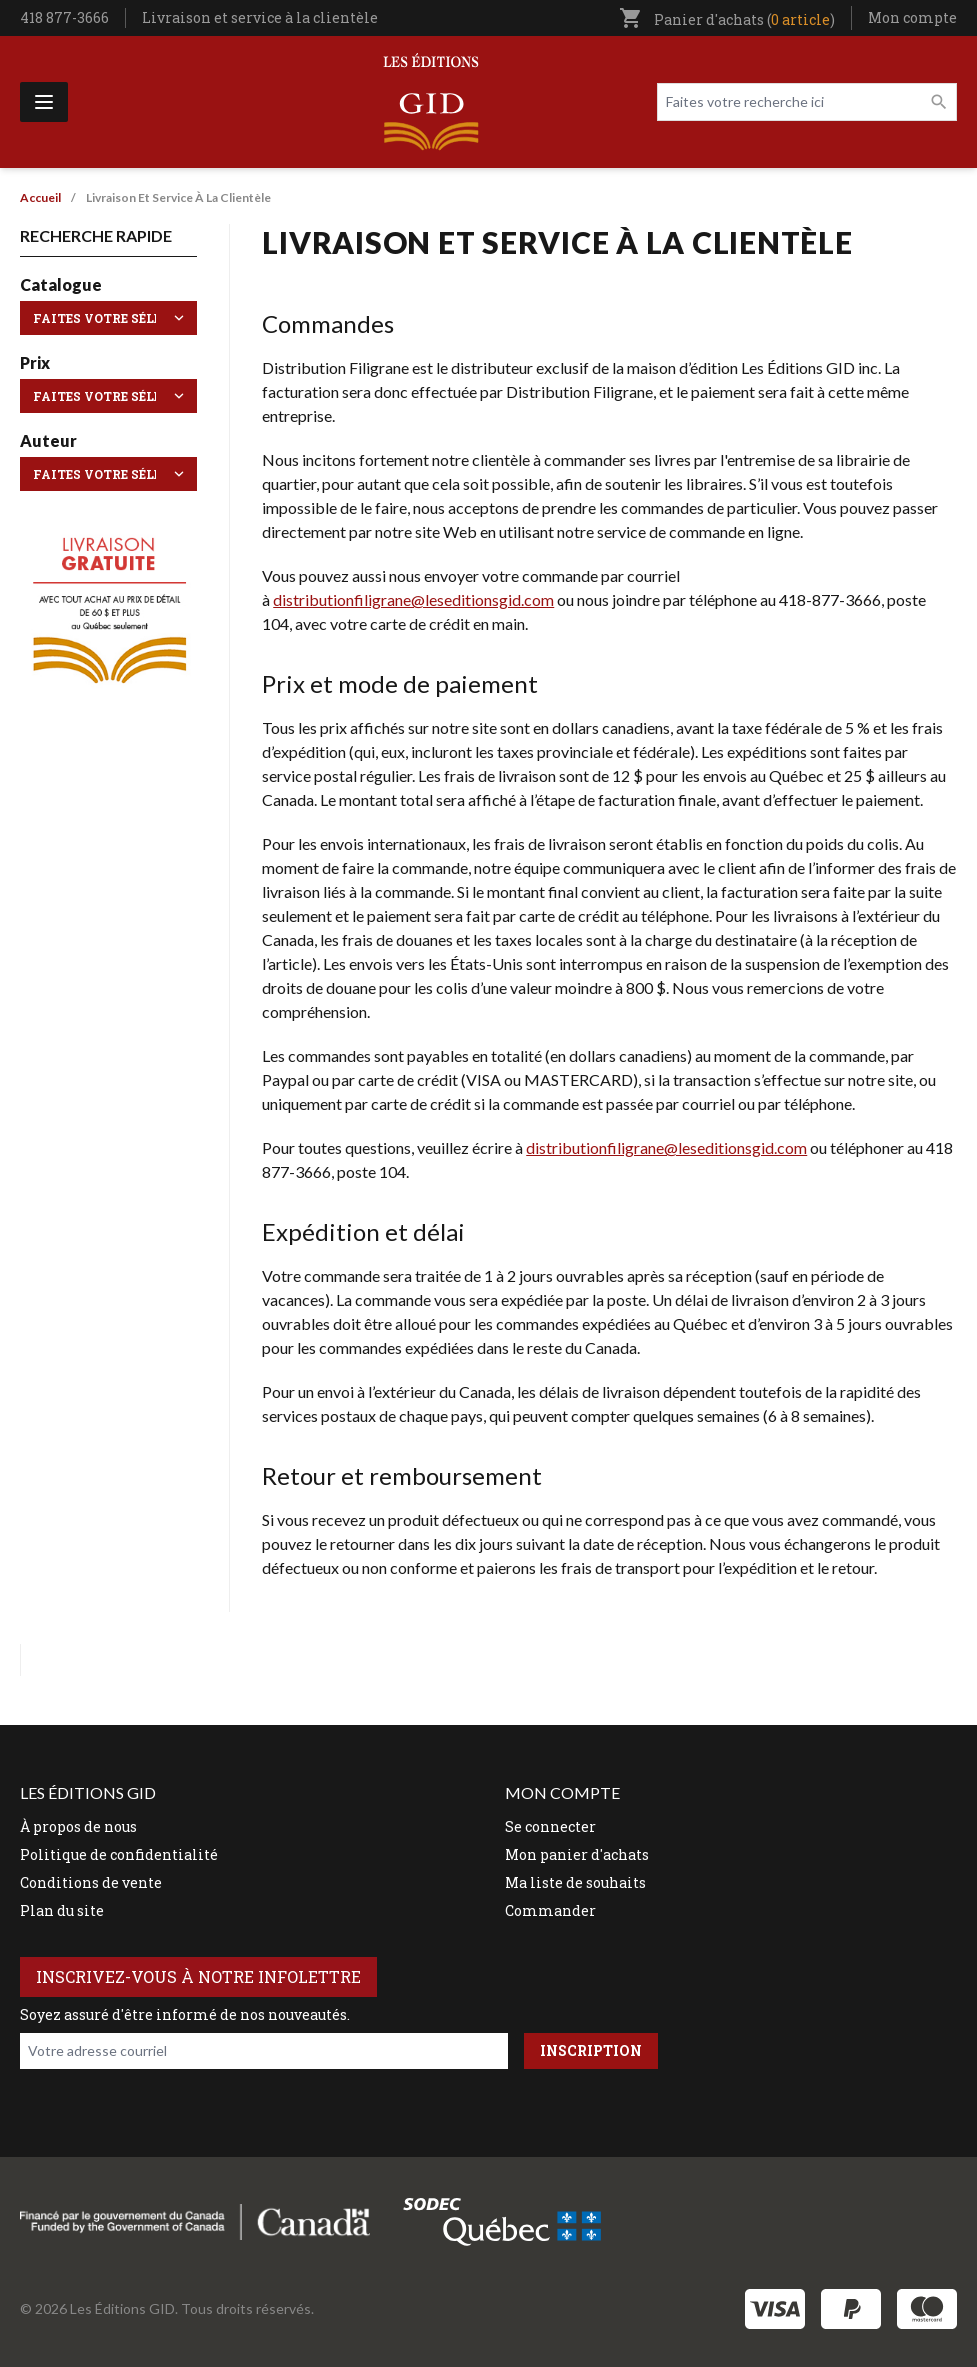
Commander (550, 1910)
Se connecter (550, 1826)
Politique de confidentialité (119, 1854)
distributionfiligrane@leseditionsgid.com (413, 599)
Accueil (40, 197)
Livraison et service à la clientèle (260, 17)
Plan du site (62, 1910)
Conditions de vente (91, 1882)
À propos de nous (78, 1826)
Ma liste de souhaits (575, 1882)
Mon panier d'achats (577, 1854)
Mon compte (912, 17)
